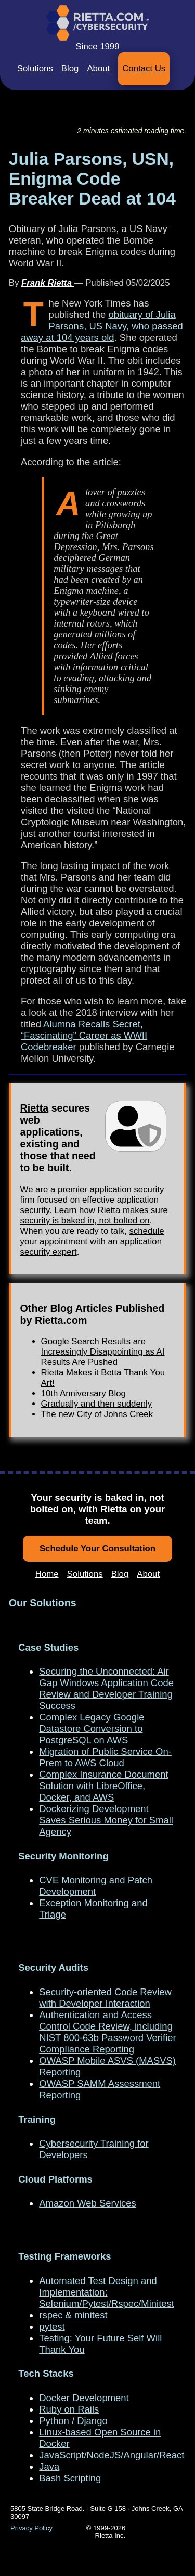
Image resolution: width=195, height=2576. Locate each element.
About (98, 68)
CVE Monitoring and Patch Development (95, 1885)
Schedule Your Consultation (97, 1548)
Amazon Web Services (87, 2203)
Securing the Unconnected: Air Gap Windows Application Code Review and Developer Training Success (106, 1688)
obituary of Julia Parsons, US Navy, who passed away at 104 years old (102, 326)
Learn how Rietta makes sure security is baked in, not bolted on (94, 1215)
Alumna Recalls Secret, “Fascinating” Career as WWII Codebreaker (84, 1035)
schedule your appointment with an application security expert (92, 1241)
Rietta (34, 1108)
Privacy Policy (31, 2528)
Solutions (35, 68)
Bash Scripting (70, 2477)
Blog (70, 68)
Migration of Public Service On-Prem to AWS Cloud (105, 1757)
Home (47, 1574)
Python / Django (73, 2420)
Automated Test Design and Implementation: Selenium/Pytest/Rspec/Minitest (106, 2292)
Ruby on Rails (69, 2409)
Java (49, 2466)
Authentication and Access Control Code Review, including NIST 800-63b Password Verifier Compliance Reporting (107, 2032)
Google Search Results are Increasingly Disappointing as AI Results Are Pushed (103, 1351)
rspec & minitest (73, 2315)
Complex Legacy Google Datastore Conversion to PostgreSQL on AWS (91, 1728)
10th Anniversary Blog (83, 1393)
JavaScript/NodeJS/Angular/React (111, 2455)
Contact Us (143, 68)
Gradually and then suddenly (96, 1404)
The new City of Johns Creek (97, 1414)
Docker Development (83, 2397)
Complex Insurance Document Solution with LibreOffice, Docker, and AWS (103, 1786)
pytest (51, 2326)
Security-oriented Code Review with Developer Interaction (105, 1997)
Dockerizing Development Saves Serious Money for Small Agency (106, 1820)
